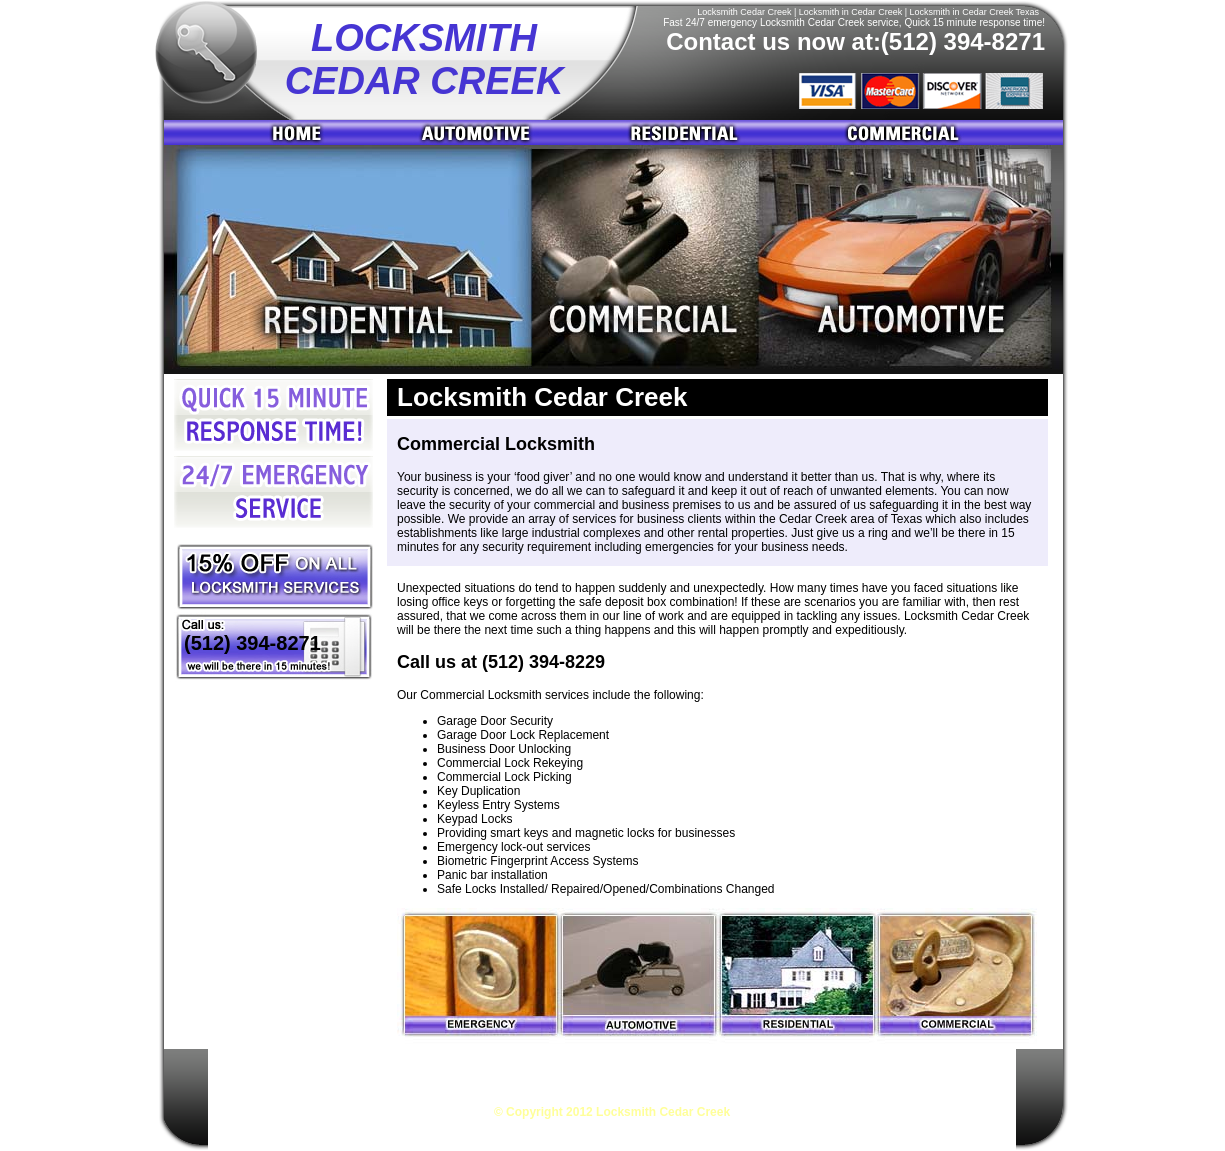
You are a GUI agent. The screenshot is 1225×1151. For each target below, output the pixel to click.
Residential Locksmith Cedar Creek (705, 1070)
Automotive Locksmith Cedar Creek (483, 1070)
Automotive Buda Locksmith (487, 132)
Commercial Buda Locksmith (930, 132)
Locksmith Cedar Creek (292, 1070)
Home (275, 132)
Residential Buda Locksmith (692, 132)
